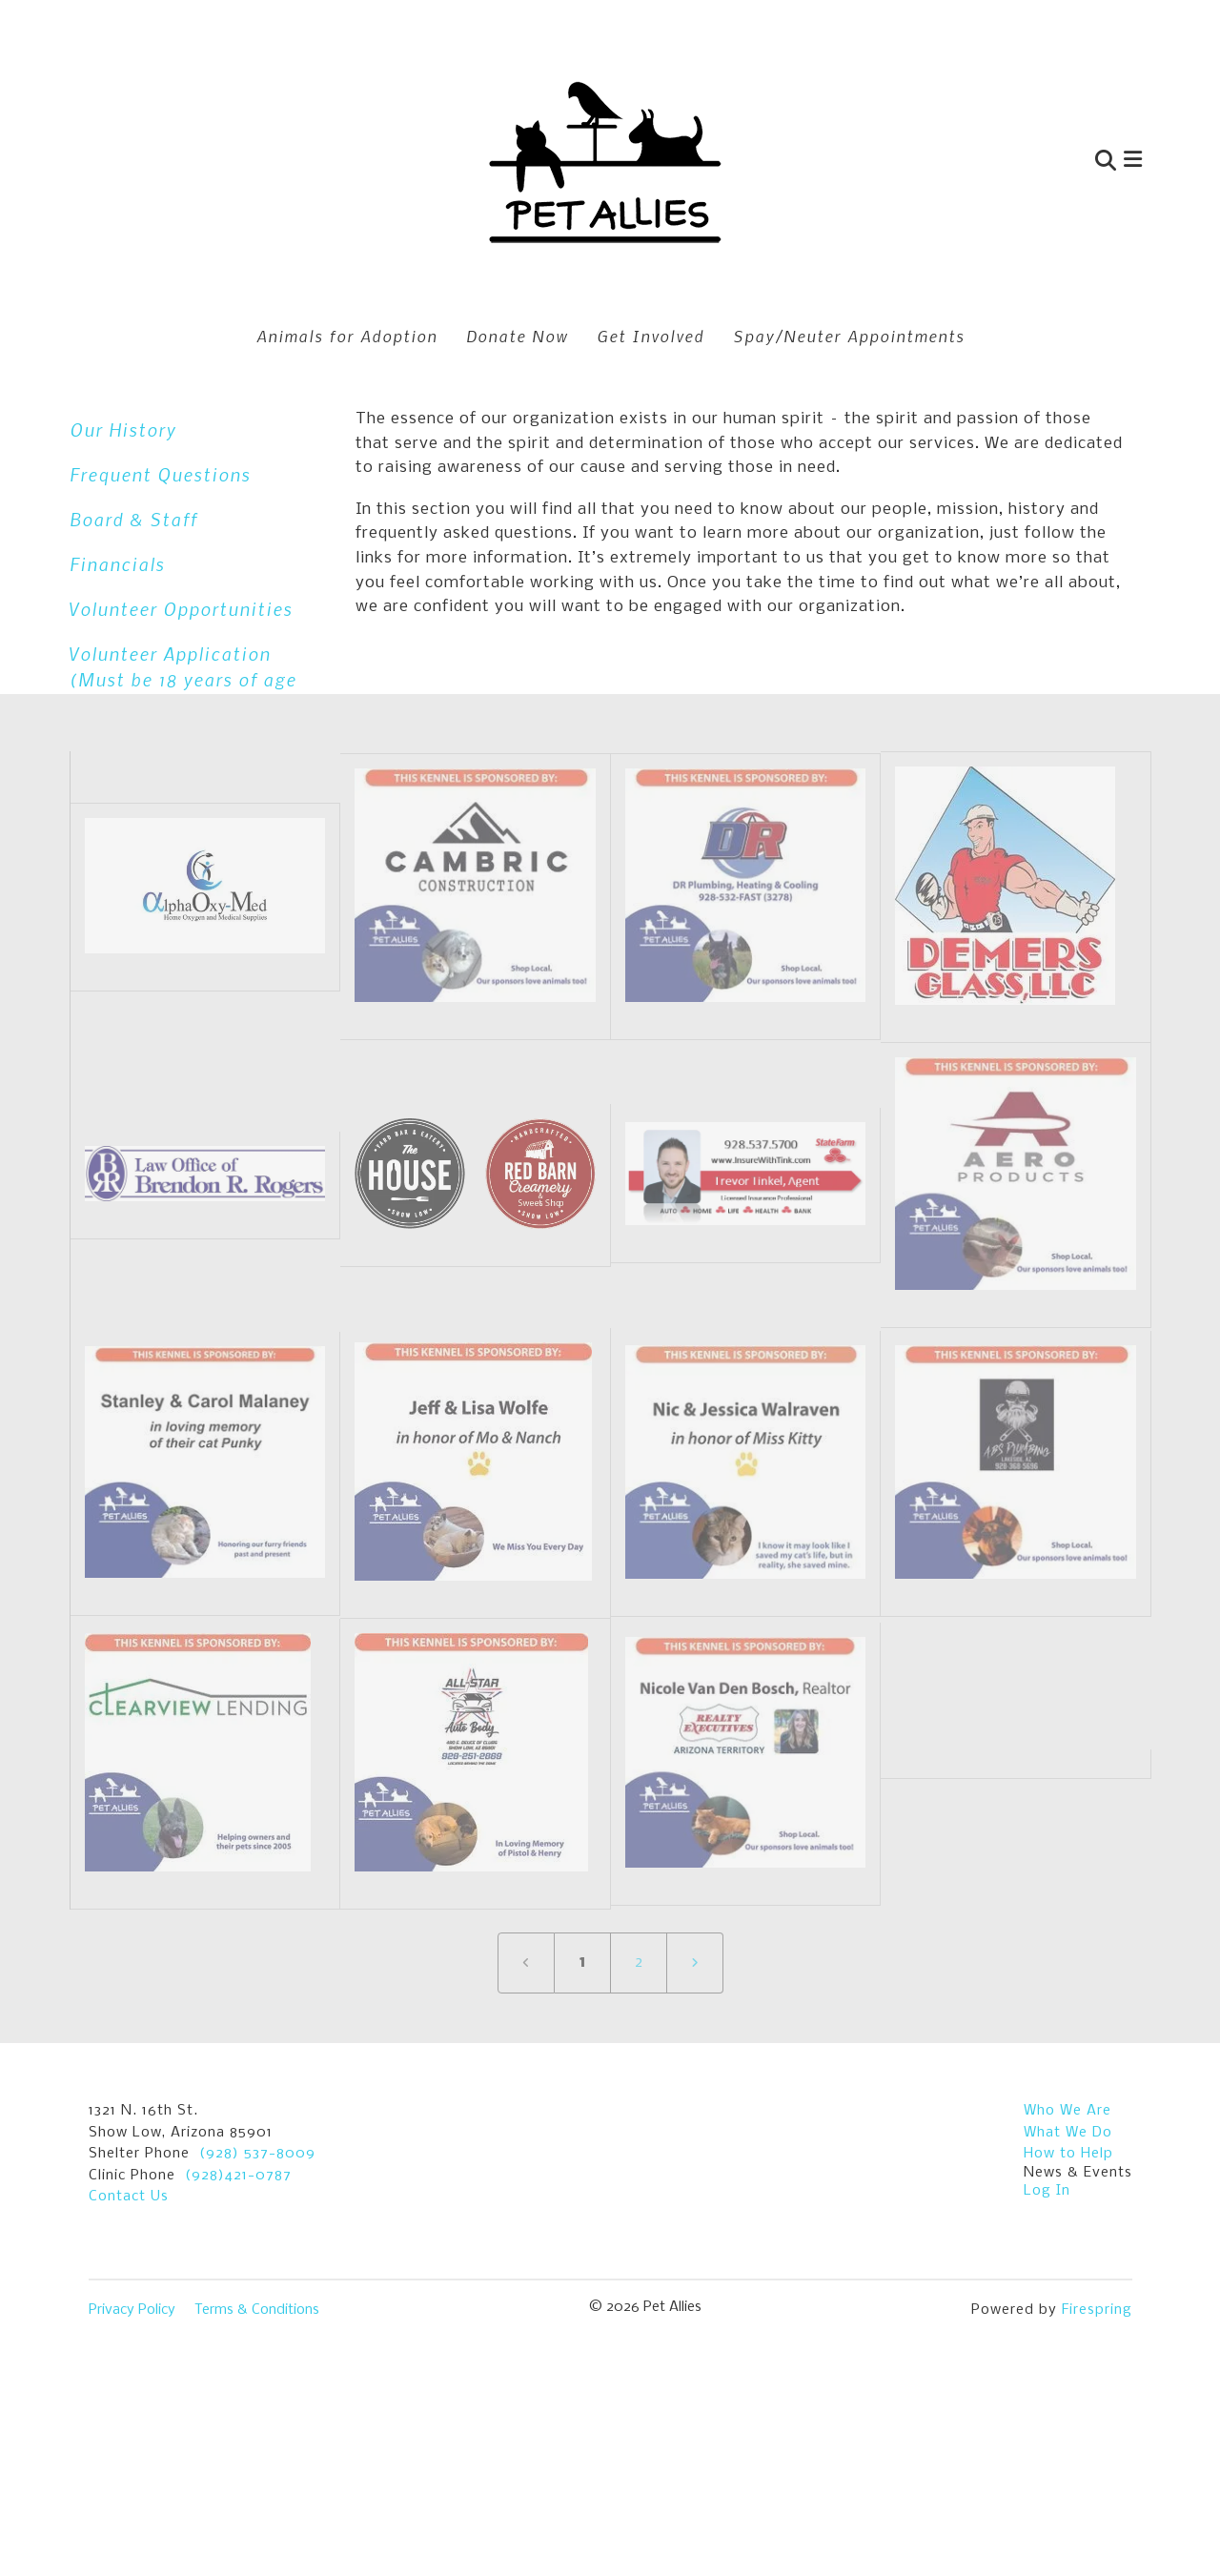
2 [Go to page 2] (638, 2144)
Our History (123, 429)
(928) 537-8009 (257, 2333)
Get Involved (650, 335)
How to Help (1068, 2333)
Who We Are (1067, 2292)
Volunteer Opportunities (181, 609)
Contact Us (121, 795)
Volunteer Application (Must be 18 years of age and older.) (183, 679)
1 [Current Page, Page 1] (582, 2144)
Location (111, 750)
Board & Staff (133, 519)
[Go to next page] (694, 2144)
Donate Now (517, 335)
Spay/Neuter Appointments (849, 335)
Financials (117, 564)
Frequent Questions (160, 474)
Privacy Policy (132, 2491)
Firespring (1097, 2491)
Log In (1047, 2371)
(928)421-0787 (238, 2355)
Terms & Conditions (256, 2491)
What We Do (1068, 2312)
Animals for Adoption (346, 335)
